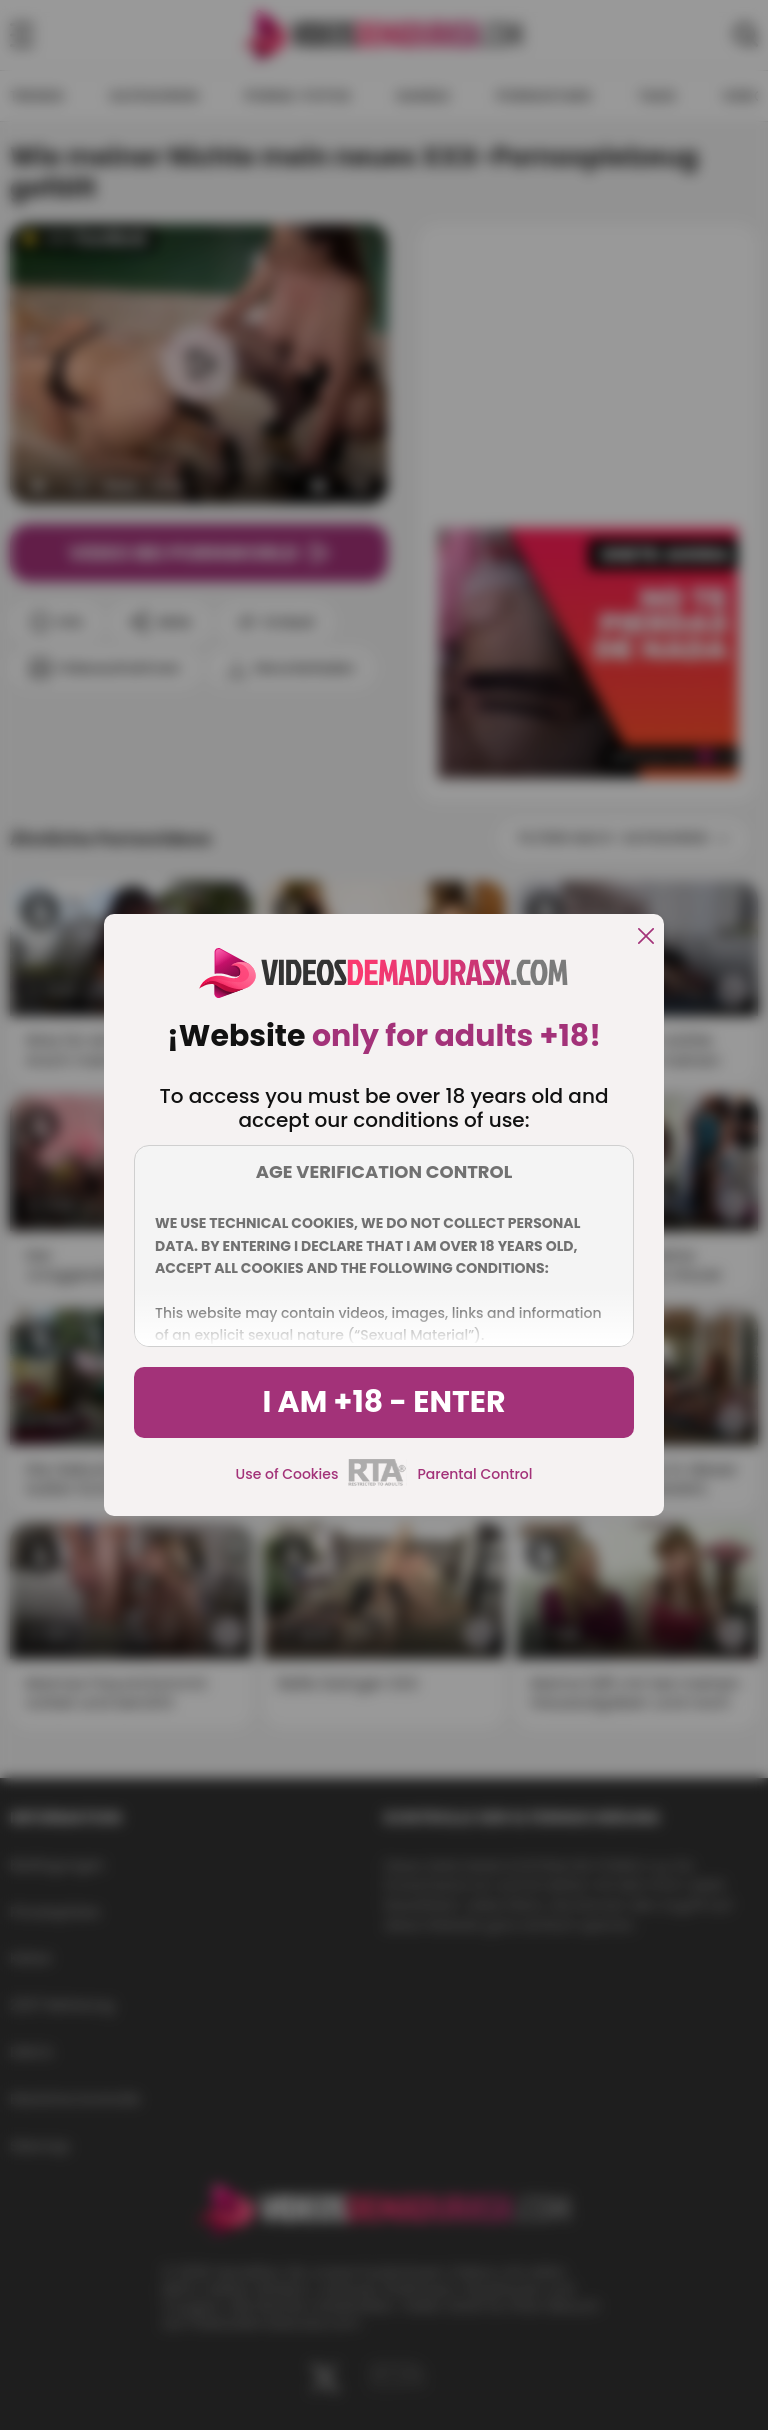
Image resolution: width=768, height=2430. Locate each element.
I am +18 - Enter (383, 1402)
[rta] (377, 1483)
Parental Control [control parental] (474, 1474)
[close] (646, 937)
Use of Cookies (287, 1474)
